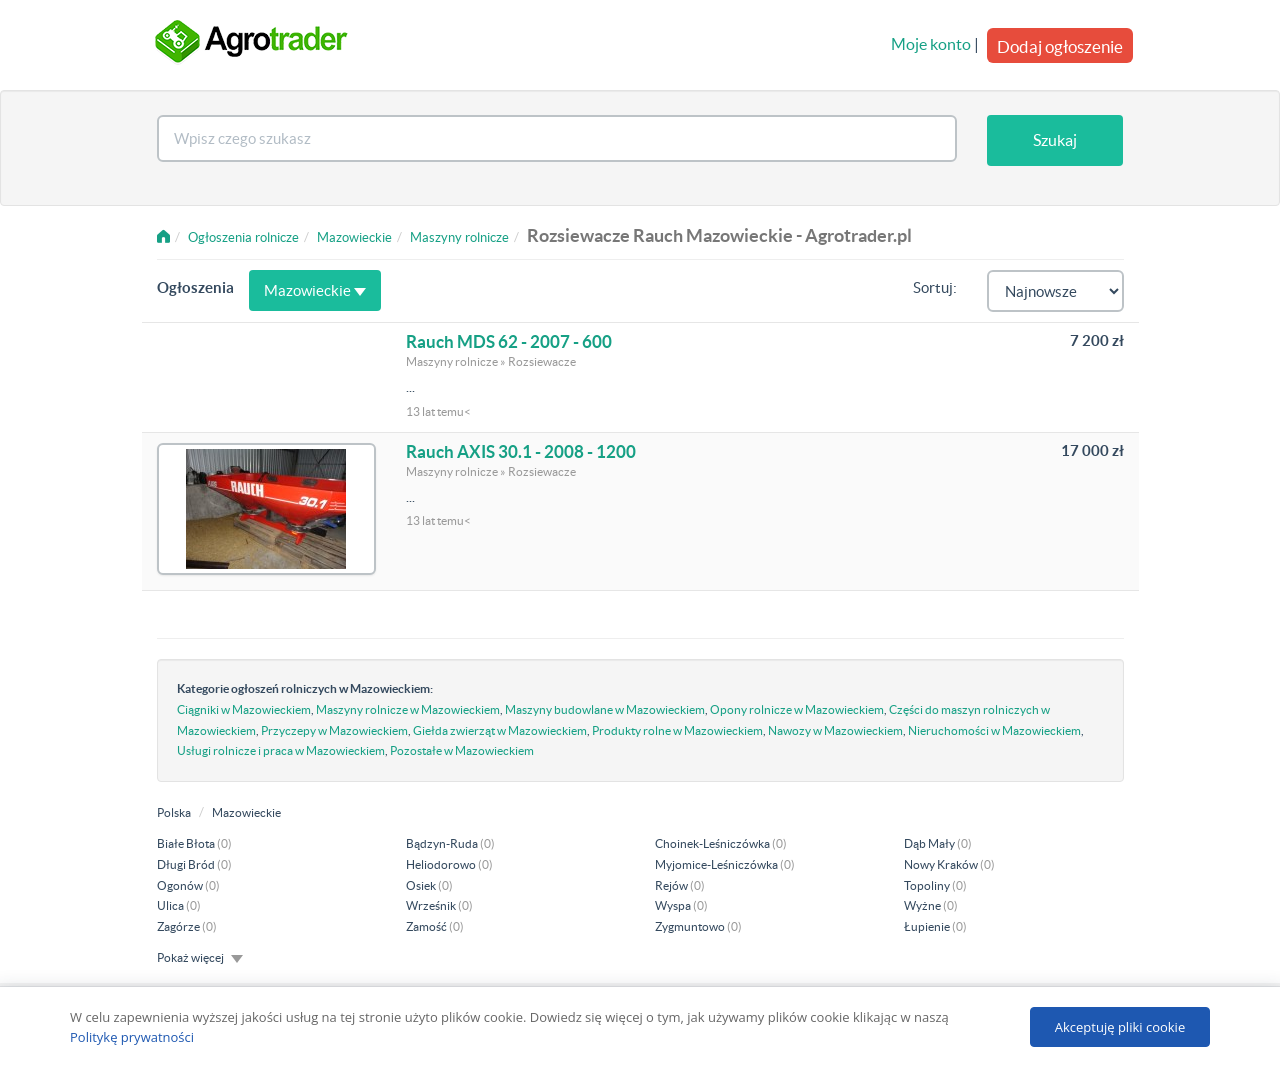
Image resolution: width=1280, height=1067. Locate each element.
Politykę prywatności (132, 1037)
